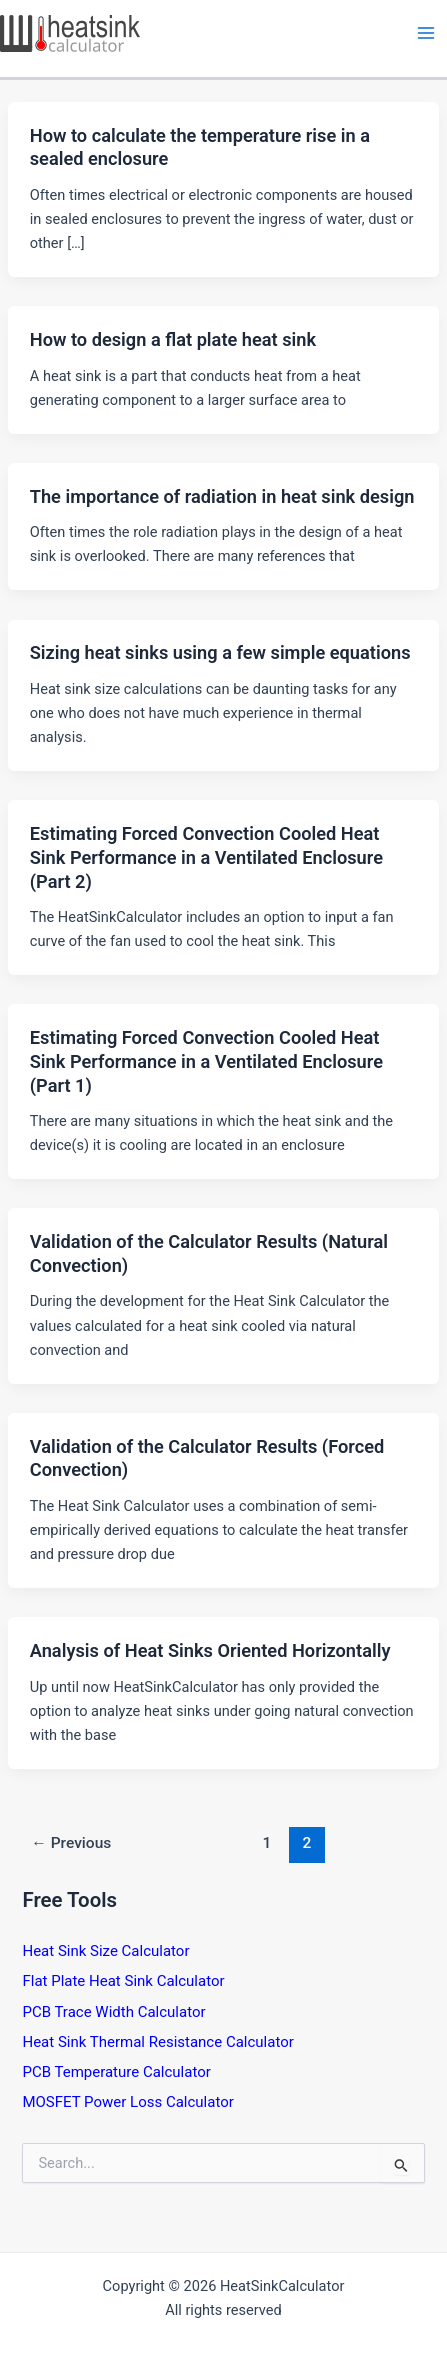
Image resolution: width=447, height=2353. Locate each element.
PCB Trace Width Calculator (113, 2012)
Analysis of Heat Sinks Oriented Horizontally (210, 1650)
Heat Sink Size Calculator (105, 1951)
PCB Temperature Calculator (116, 2072)
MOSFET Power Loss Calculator (127, 2102)
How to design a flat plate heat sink (173, 339)
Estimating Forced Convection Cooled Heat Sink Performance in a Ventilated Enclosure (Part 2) (206, 857)
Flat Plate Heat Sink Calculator (123, 1981)
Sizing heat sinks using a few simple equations (220, 652)
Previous (71, 1843)
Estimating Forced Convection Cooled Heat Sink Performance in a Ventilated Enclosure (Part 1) (206, 1061)
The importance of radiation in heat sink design (222, 496)
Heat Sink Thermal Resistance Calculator (157, 2042)
